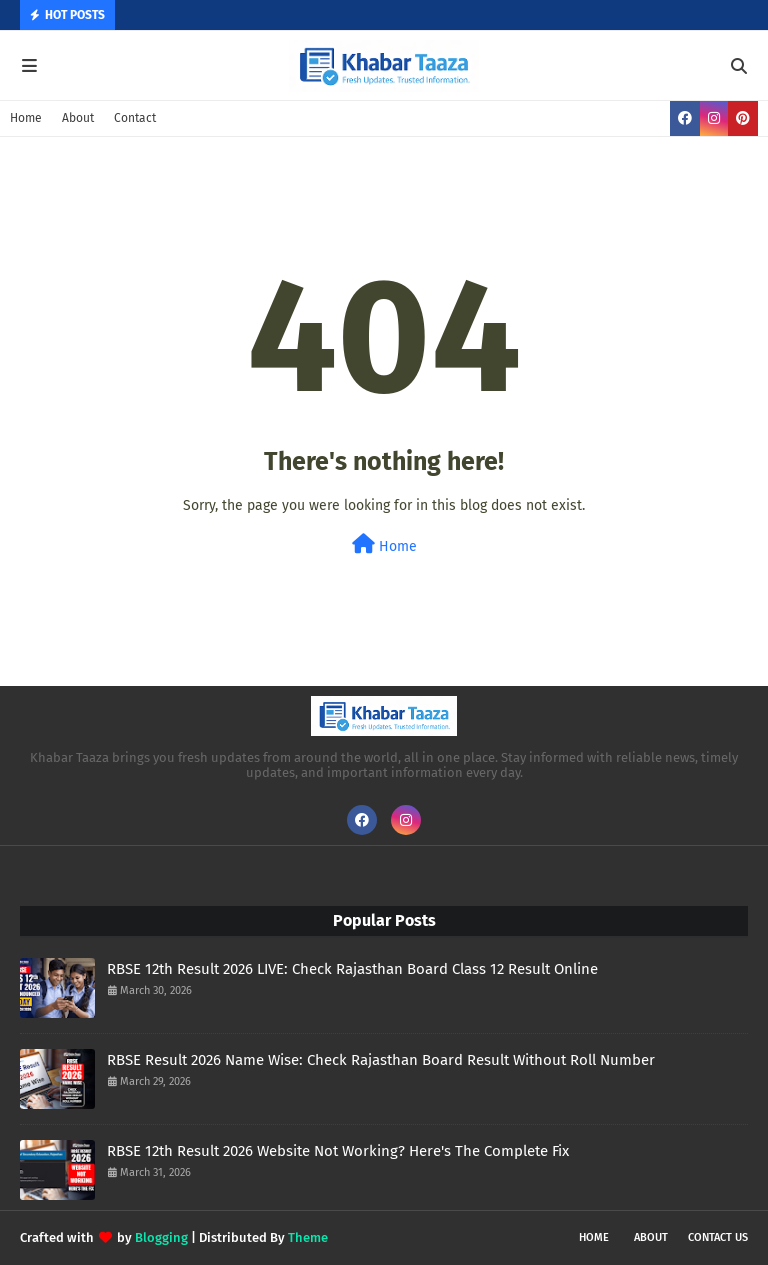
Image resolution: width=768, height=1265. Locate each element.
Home (26, 118)
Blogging (161, 1237)
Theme (308, 1237)
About (78, 118)
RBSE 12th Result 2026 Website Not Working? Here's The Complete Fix (338, 1151)
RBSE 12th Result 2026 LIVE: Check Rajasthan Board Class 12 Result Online (352, 969)
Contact (135, 118)
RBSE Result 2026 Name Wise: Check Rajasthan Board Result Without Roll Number (381, 1060)
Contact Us (718, 1237)
